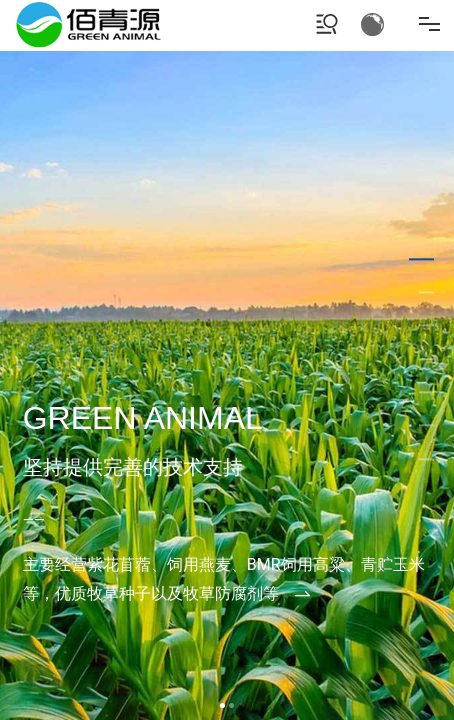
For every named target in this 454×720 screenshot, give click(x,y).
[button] (222, 705)
